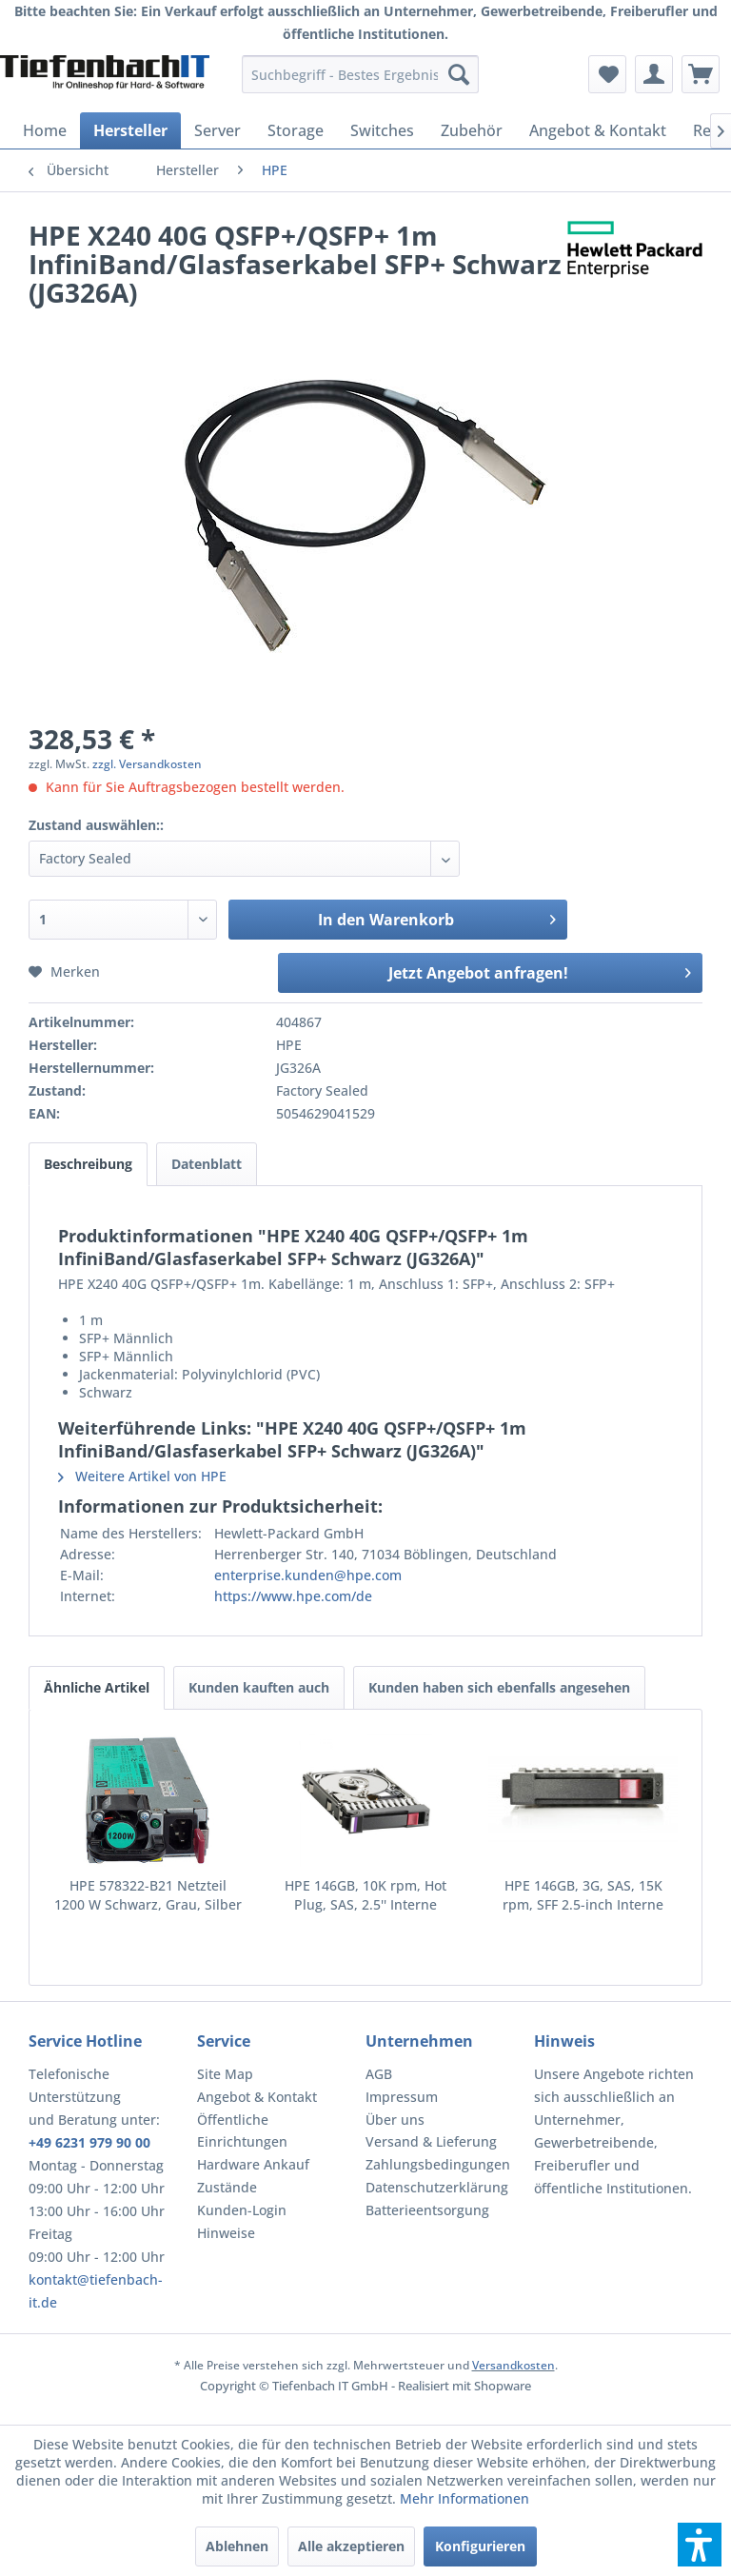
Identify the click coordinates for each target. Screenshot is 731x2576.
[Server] (217, 130)
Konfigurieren (480, 2546)
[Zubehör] (471, 130)
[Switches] (382, 130)
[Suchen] (459, 74)
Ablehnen (237, 2546)
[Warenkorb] (701, 74)
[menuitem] (361, 74)
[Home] (45, 130)
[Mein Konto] (654, 74)
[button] (699, 2544)
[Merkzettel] (607, 74)
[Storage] (295, 130)
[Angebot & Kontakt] (598, 130)
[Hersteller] (130, 130)
